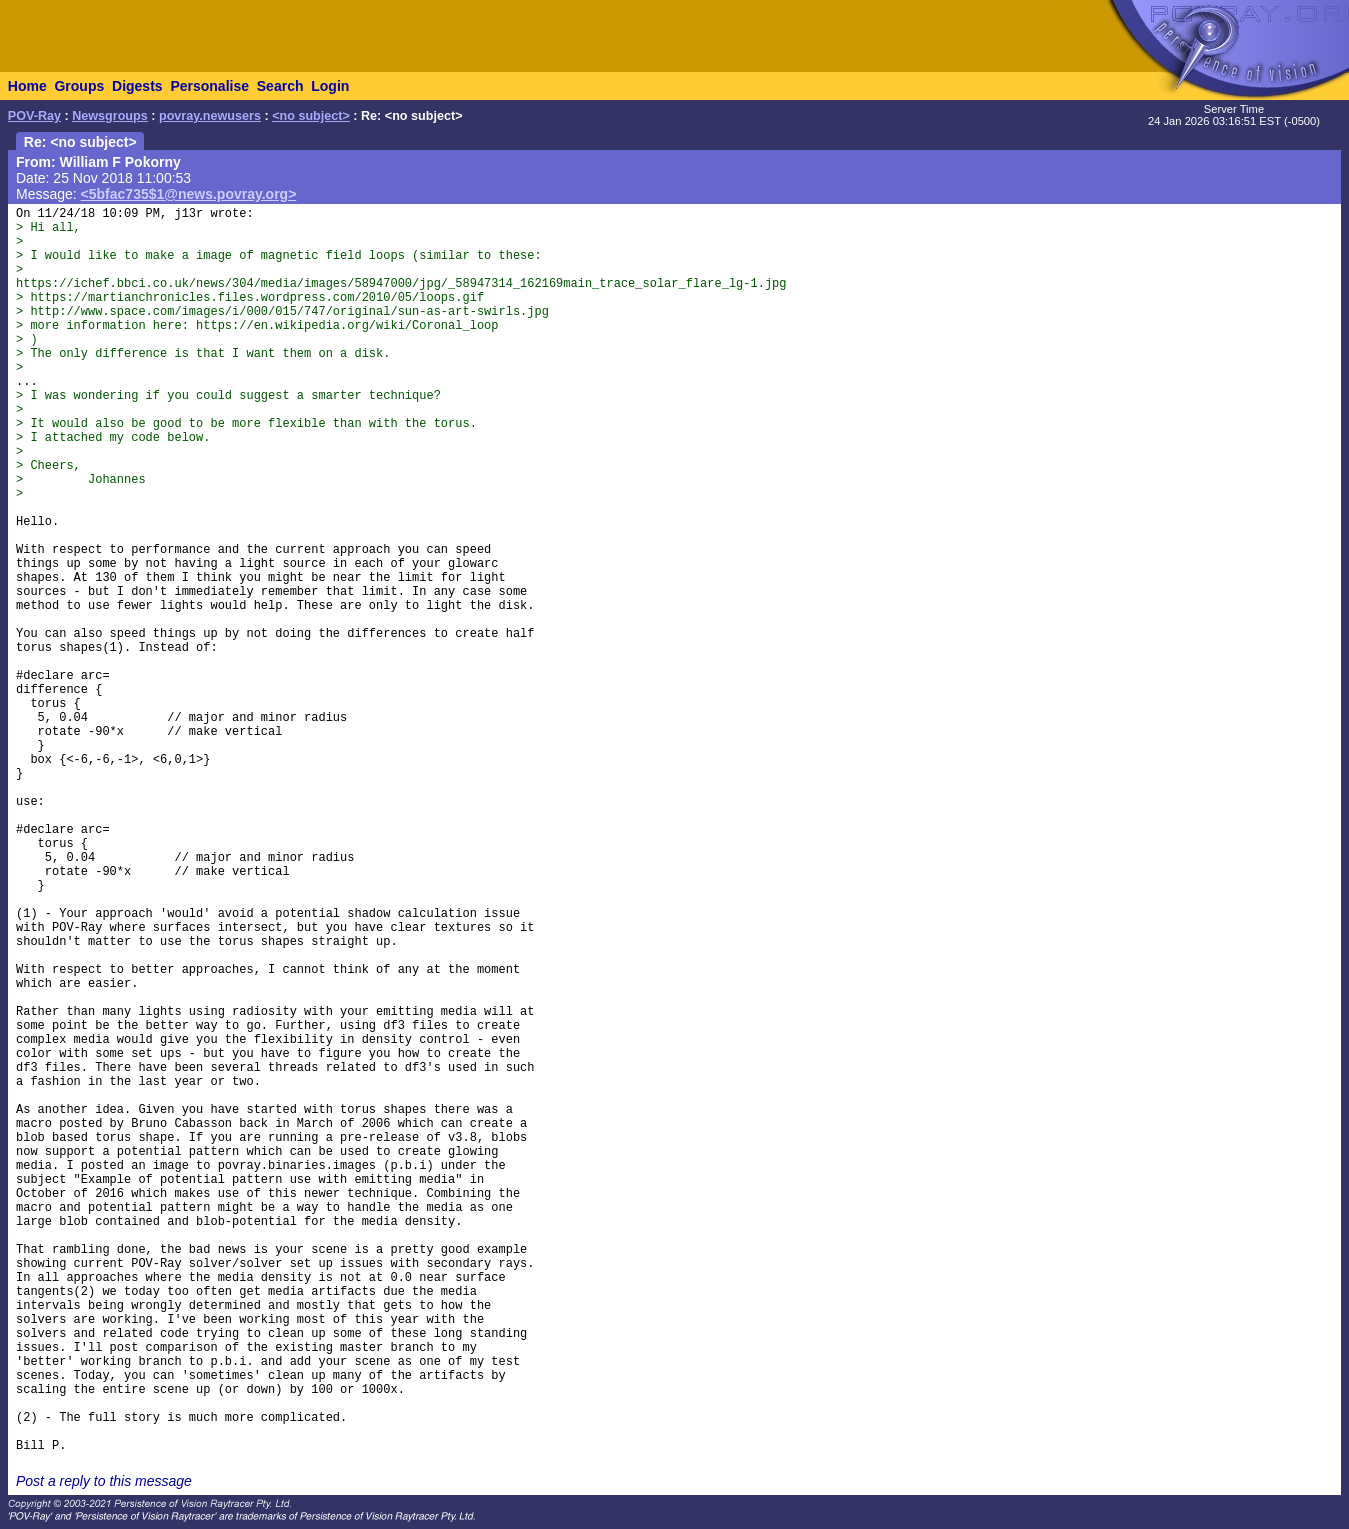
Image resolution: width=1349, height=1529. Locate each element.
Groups (79, 86)
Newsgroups (110, 116)
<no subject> (311, 116)
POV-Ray (34, 116)
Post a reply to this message (104, 1481)
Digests (137, 86)
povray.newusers (210, 116)
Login (330, 86)
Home (27, 86)
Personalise (209, 86)
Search (280, 86)
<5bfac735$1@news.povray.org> (189, 194)
